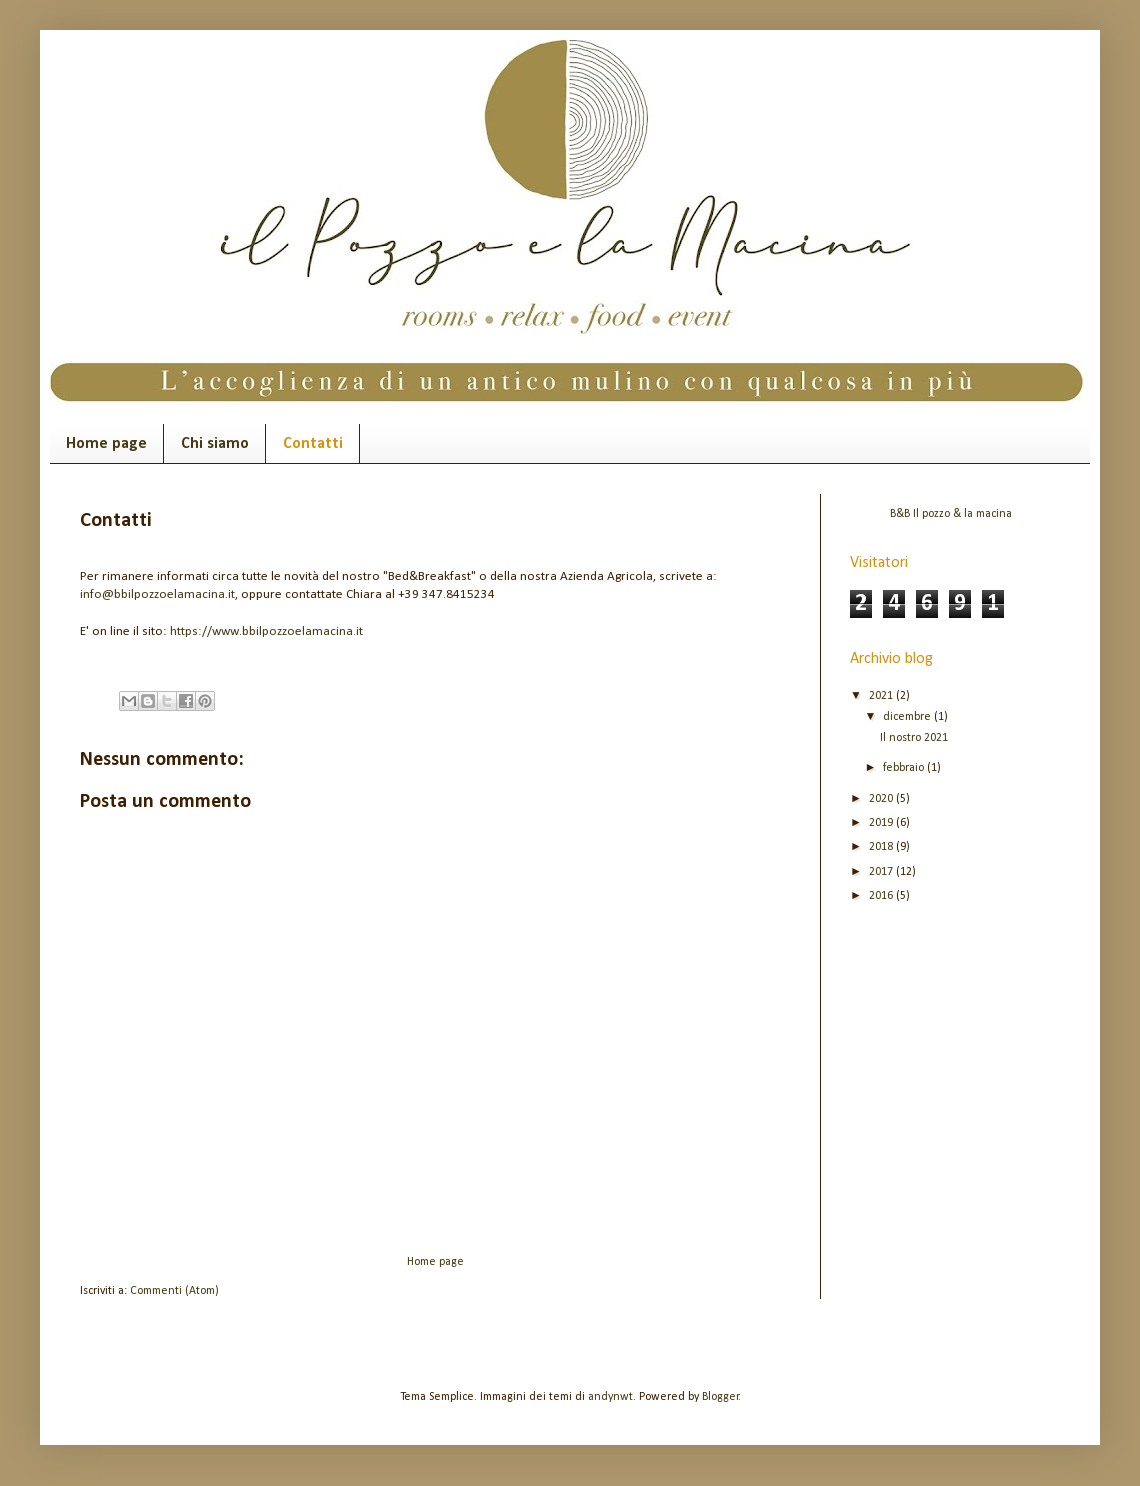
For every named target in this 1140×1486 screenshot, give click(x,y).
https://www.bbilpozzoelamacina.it (266, 631)
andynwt (610, 1397)
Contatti (313, 444)
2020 (882, 799)
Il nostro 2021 (914, 738)
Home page (106, 444)
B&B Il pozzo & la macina (951, 514)
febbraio (905, 768)
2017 (882, 872)
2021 (882, 696)
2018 (882, 847)
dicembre (908, 717)
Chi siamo (215, 444)
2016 (882, 896)
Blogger (720, 1397)
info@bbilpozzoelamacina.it (157, 594)
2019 (882, 823)
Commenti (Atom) (174, 1291)
